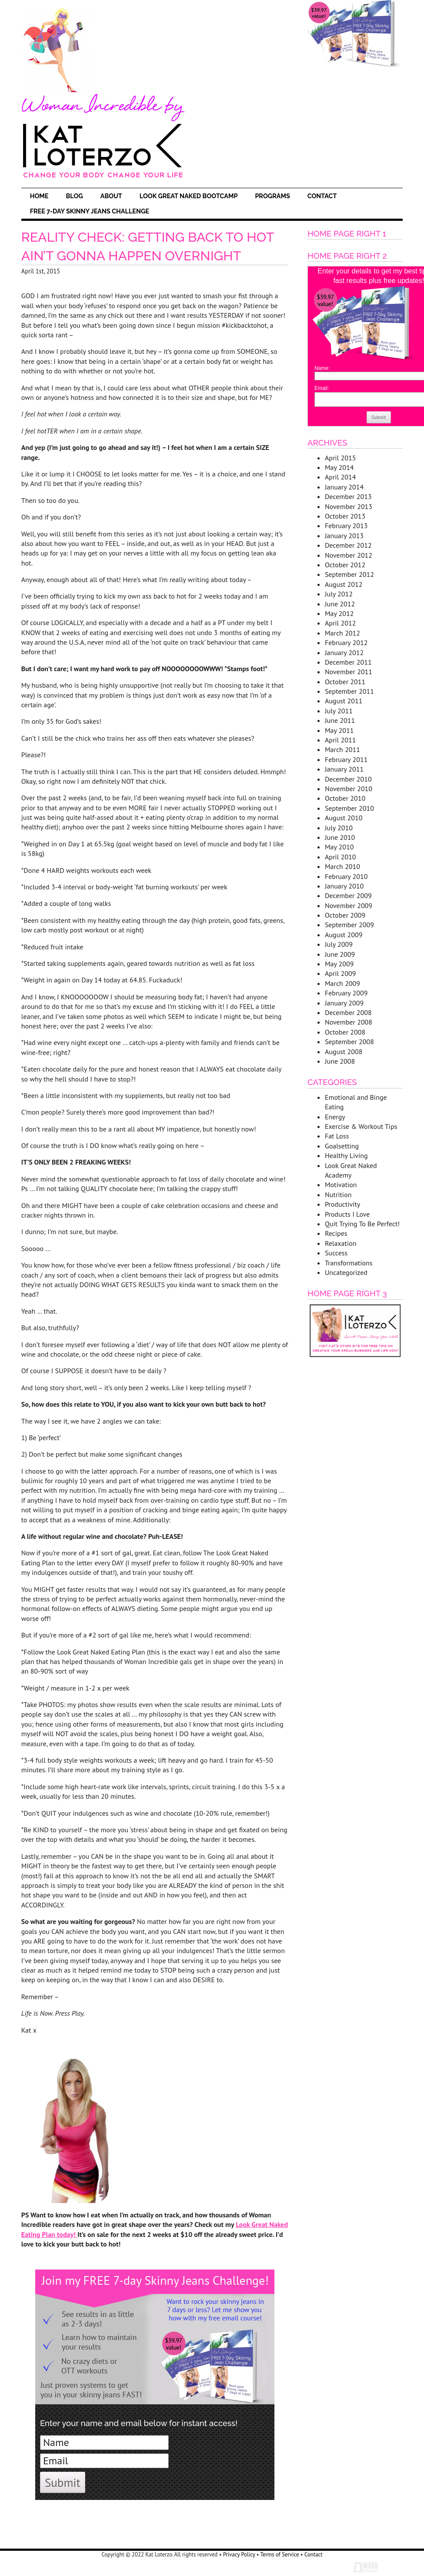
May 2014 (339, 467)
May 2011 (339, 730)
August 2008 (344, 1051)
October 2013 (345, 516)
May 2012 (339, 613)
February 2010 (346, 876)
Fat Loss (337, 1136)
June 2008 (340, 1061)
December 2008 (348, 1012)
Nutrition (338, 1194)
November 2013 (348, 506)
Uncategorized (346, 1272)
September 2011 (349, 691)
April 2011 (340, 740)
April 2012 (340, 623)
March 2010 (342, 866)
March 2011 (342, 749)
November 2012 (348, 555)
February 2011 (346, 759)
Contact (322, 196)
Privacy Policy (239, 2554)
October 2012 (345, 564)
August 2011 (344, 700)
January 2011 (344, 769)
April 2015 (340, 457)
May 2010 (339, 846)
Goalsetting (342, 1146)
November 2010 (348, 788)
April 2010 (340, 856)
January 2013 (344, 535)
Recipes (336, 1233)
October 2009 (345, 915)
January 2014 (344, 487)
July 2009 (339, 944)
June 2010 (340, 837)
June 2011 (340, 720)
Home (39, 196)
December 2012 (348, 545)
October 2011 (345, 681)
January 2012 (344, 652)
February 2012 (346, 642)
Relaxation (341, 1243)
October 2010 (345, 798)
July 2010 (339, 827)
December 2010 (348, 779)
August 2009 (344, 934)
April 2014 (340, 477)
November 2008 (348, 1022)
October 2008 (345, 1032)
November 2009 (348, 905)
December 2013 (348, 496)
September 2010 (349, 808)
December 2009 (348, 895)
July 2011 (339, 710)
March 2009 (342, 983)
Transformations (349, 1262)
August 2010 (344, 817)
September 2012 (349, 574)
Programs (272, 196)
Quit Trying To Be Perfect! (362, 1223)
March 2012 (342, 633)
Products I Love (347, 1214)
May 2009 (339, 963)
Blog (74, 196)
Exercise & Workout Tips (361, 1126)
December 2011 (348, 662)
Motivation (341, 1184)
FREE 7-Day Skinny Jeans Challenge (89, 211)
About (111, 196)
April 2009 (340, 973)
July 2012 (339, 593)
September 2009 (349, 924)
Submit (62, 2482)
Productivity (342, 1204)
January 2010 (344, 886)
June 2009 (340, 954)
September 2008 (349, 1041)
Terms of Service (279, 2554)
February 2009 (346, 992)
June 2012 (340, 603)
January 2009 (344, 1002)
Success (336, 1252)
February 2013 (346, 525)
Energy (335, 1116)
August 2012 (344, 584)
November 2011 (348, 671)
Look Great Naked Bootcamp (189, 196)
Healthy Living (346, 1155)
